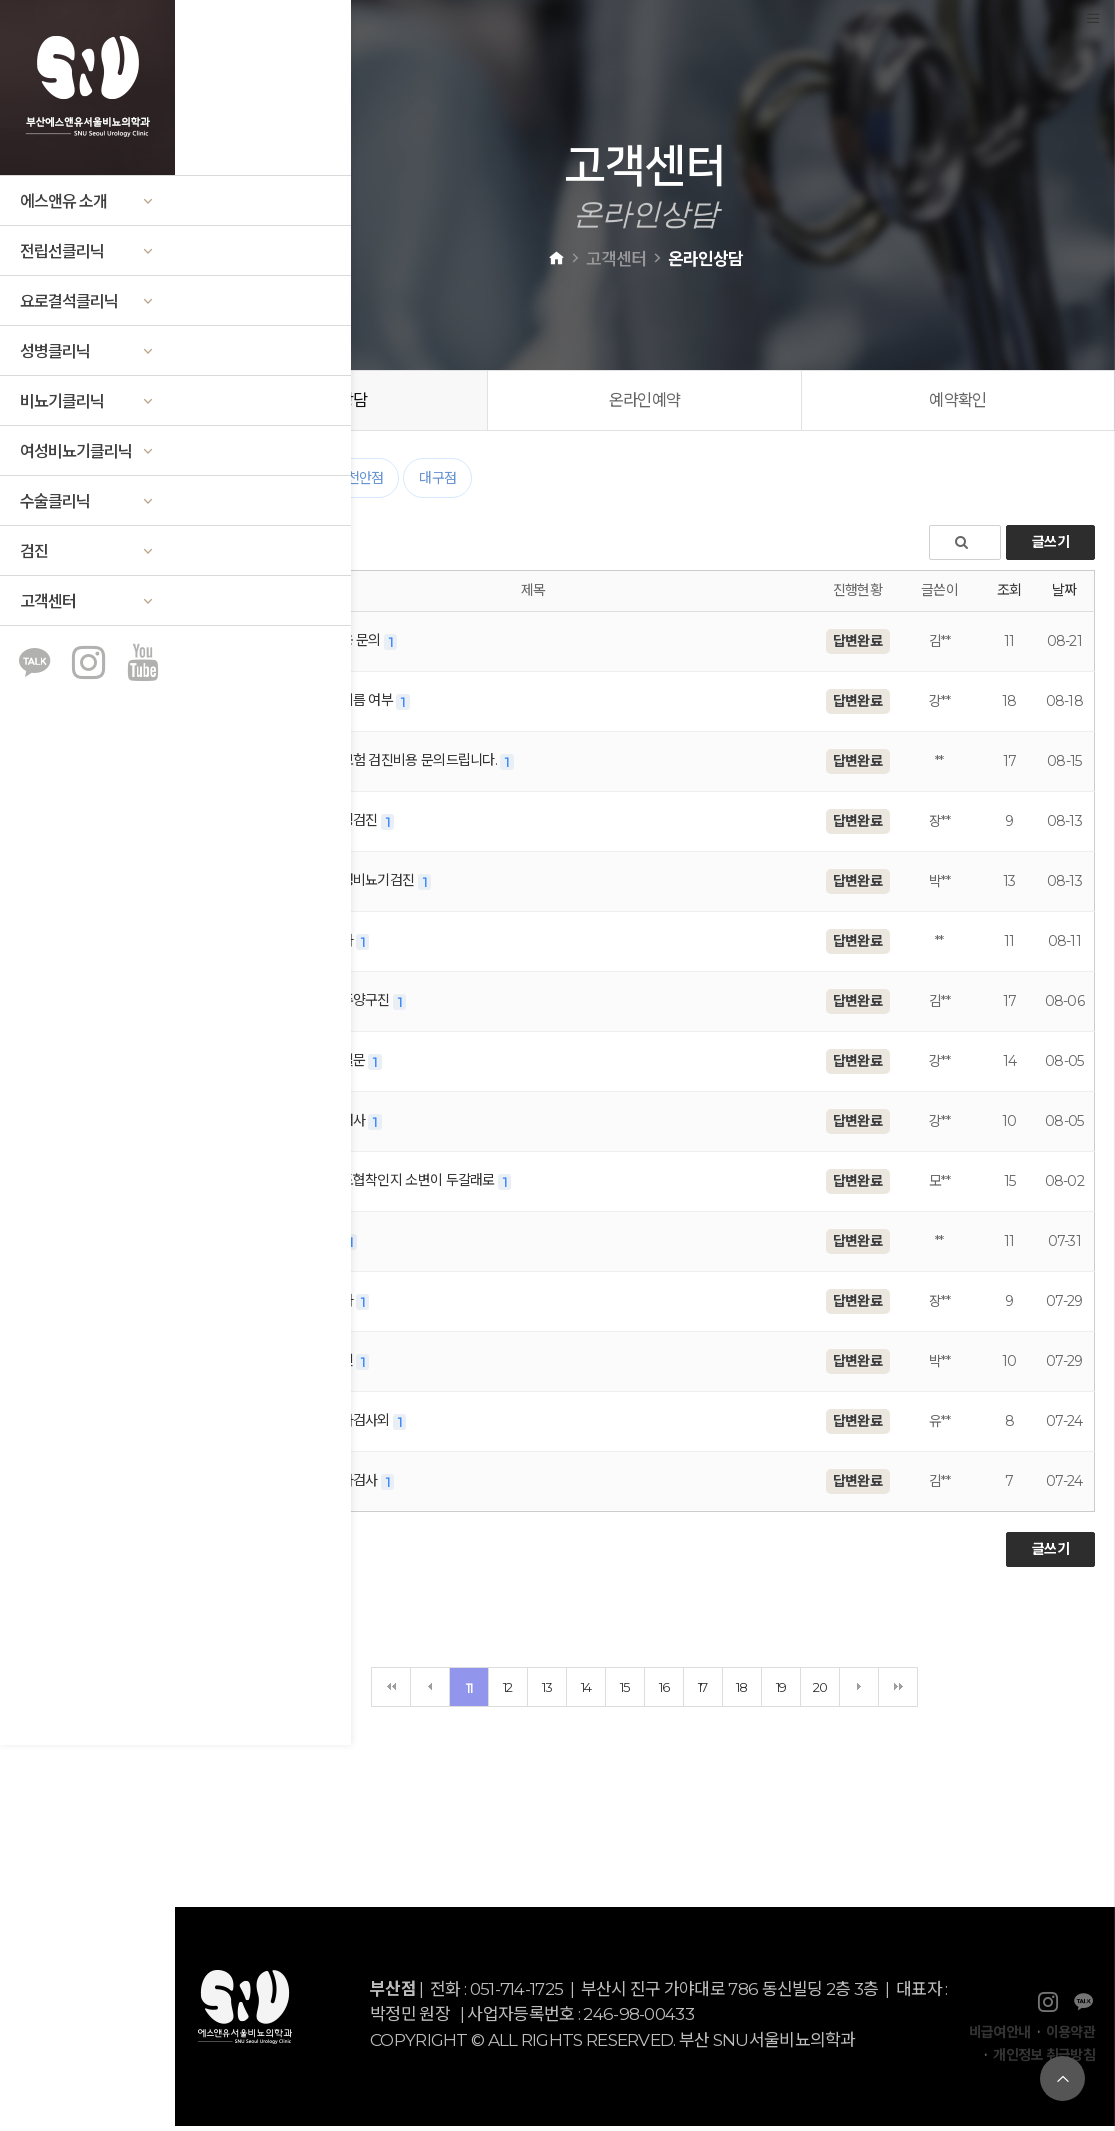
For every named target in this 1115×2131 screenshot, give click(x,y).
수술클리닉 (87, 501)
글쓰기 (1050, 547)
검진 (87, 551)
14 (586, 1691)
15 (625, 1691)
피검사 (339, 1125)
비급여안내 (1000, 2037)
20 (820, 1691)
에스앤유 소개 (87, 201)
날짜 (1064, 595)
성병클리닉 (87, 351)
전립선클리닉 (87, 251)
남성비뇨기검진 (363, 885)
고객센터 (87, 601)
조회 (1009, 595)
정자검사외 (351, 1425)
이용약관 (1070, 2037)
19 (781, 1691)
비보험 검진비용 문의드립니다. (404, 765)
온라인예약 (645, 402)
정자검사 (345, 1485)
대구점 (437, 483)
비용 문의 (346, 645)
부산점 (292, 483)
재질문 (339, 1065)
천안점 (365, 483)
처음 (391, 1691)
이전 (430, 1691)
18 (742, 1691)
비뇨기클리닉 (87, 401)
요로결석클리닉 (87, 301)
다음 (859, 1691)
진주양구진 (351, 1005)
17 (703, 1691)
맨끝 (898, 1691)
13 (547, 1691)
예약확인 (958, 402)
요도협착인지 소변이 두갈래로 (403, 1185)
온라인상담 (332, 402)
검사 (332, 945)
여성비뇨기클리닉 (87, 451)
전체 (225, 483)
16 (664, 1691)
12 (508, 1691)
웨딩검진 (345, 825)
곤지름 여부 (352, 705)
